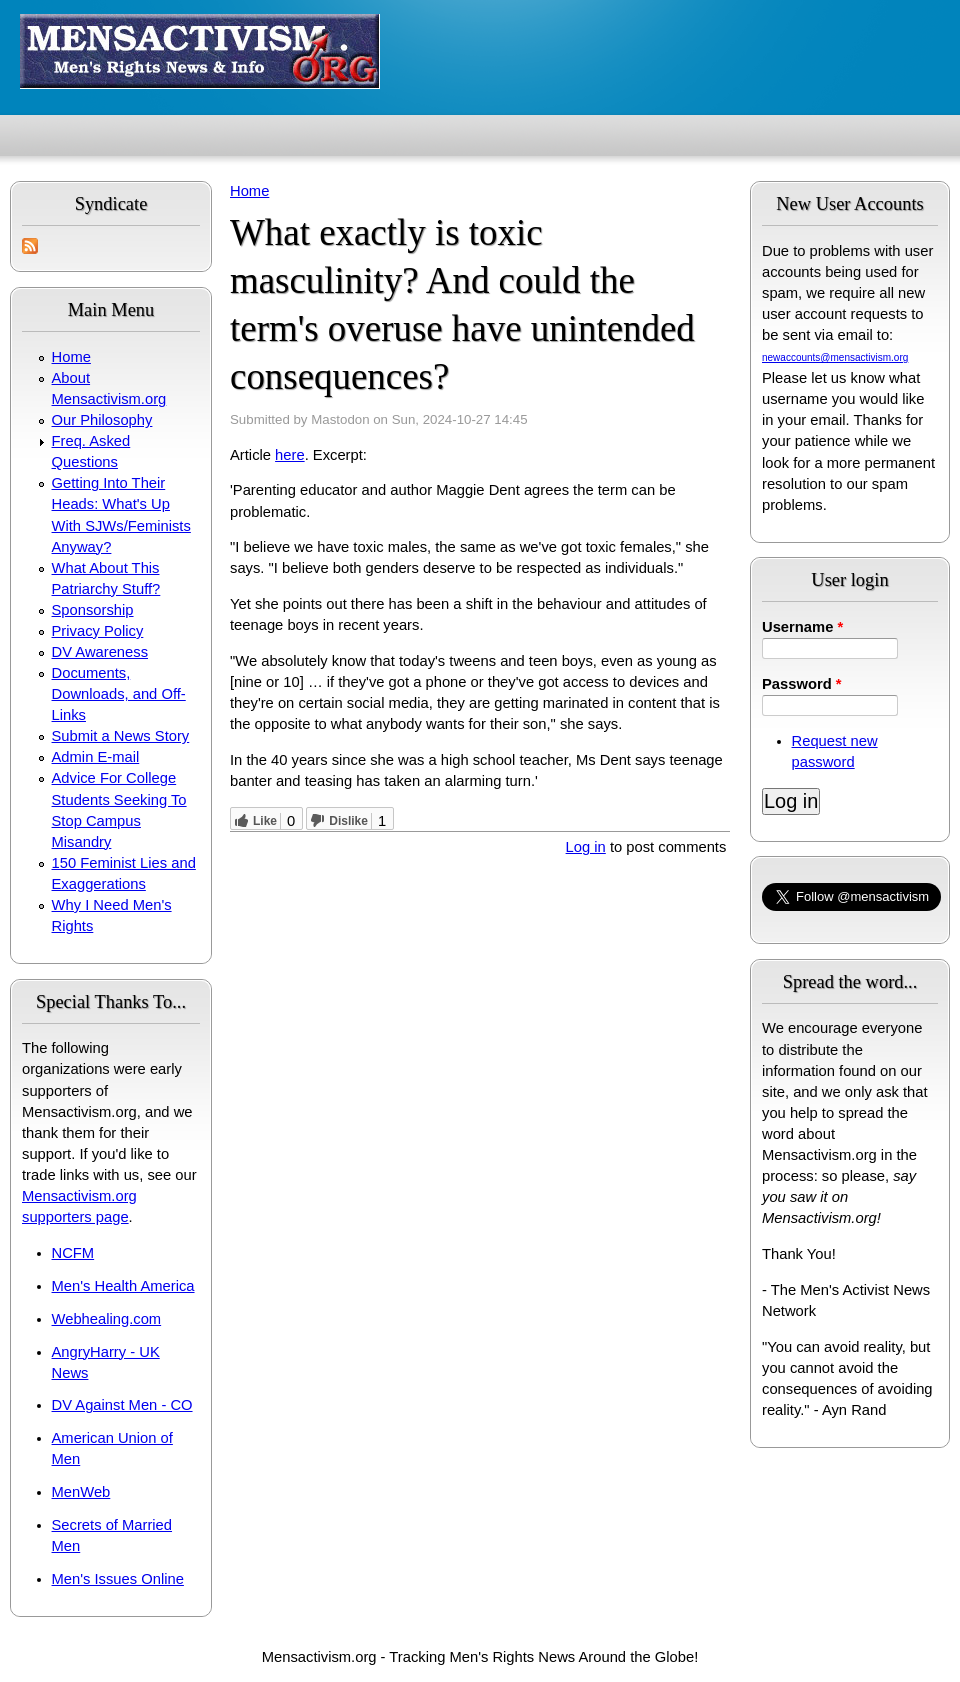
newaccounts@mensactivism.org (835, 357)
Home (71, 357)
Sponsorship (93, 610)
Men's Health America (123, 1286)
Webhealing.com (107, 1319)
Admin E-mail (96, 757)
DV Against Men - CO (122, 1405)
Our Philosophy (102, 420)
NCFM (73, 1253)
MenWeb (81, 1492)
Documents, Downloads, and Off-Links (119, 694)
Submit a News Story (121, 736)
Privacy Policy (98, 631)
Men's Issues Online (118, 1579)
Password (802, 684)
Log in (586, 847)
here (290, 455)
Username (802, 627)
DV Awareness (100, 652)
